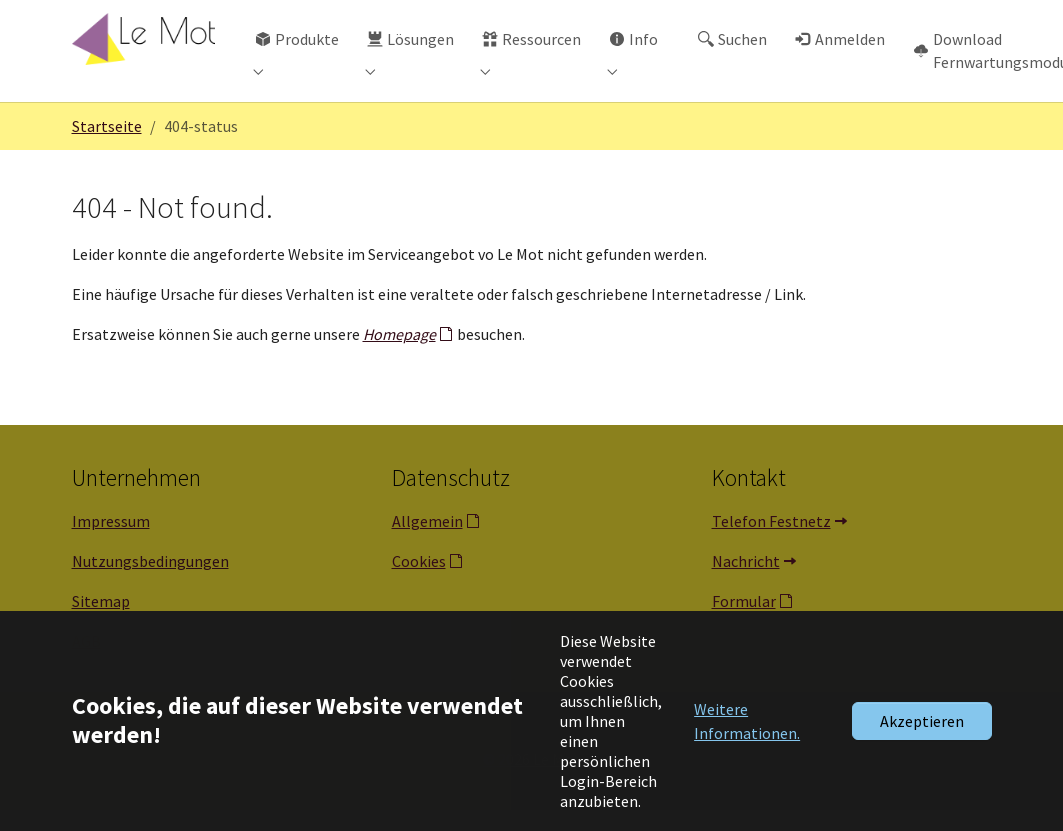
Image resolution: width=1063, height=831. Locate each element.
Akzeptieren (922, 721)
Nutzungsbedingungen (150, 582)
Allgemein (427, 542)
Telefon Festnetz (771, 542)
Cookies (419, 582)
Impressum (111, 542)
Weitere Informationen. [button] (747, 721)
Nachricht (746, 582)
